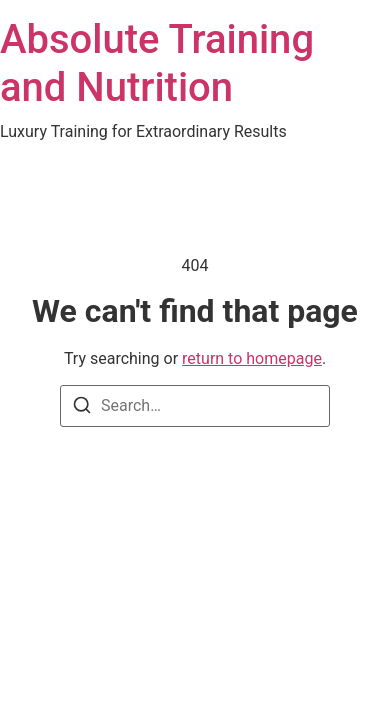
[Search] (82, 408)
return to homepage (252, 358)
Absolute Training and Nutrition (157, 63)
